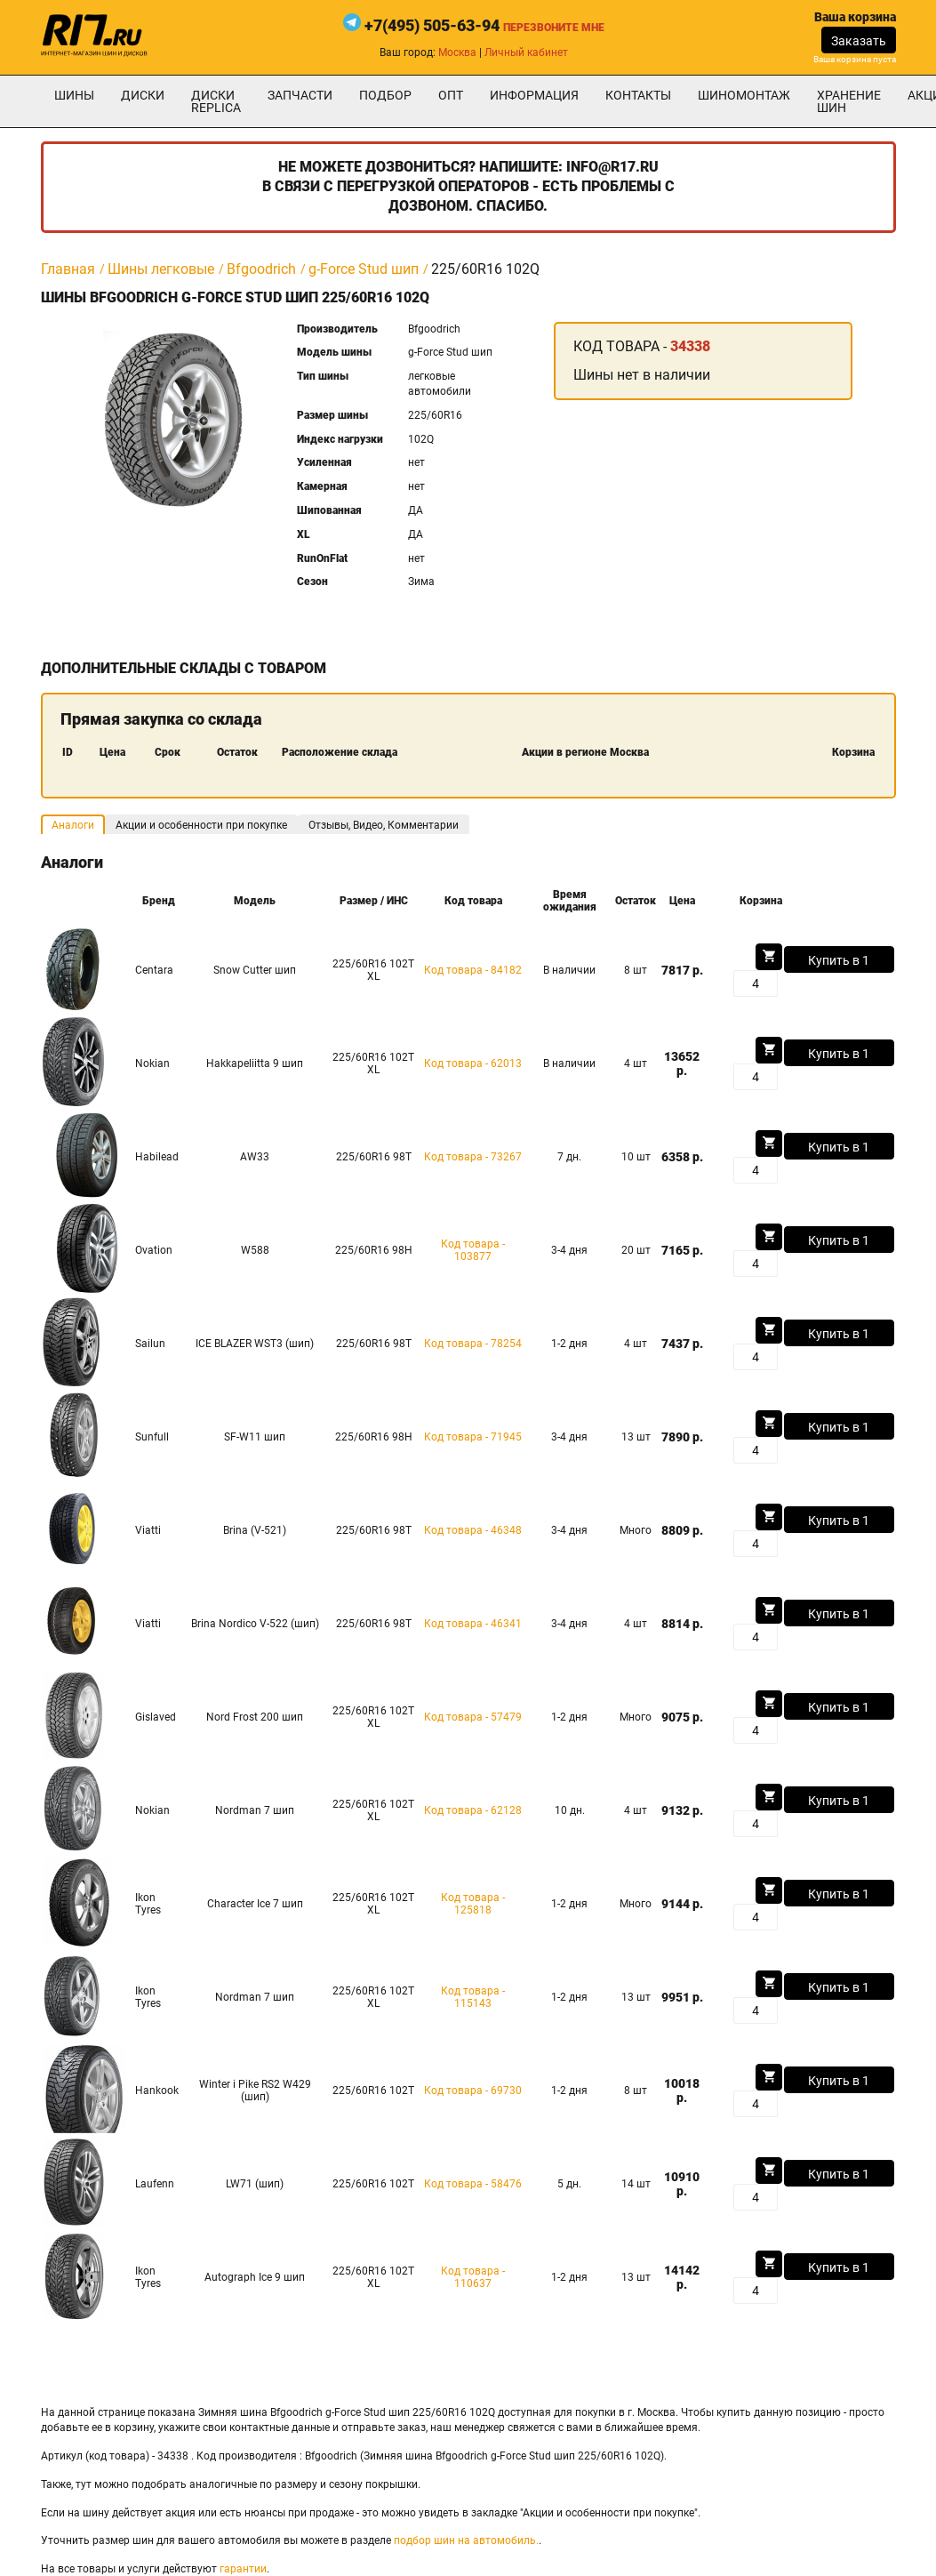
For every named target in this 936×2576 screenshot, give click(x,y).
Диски (142, 95)
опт (450, 95)
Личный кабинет (526, 52)
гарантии (243, 2569)
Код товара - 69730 (473, 2090)
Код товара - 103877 (473, 1250)
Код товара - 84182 (473, 970)
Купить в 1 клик (838, 963)
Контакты (638, 95)
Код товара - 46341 (473, 1623)
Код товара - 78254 (473, 1343)
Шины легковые (161, 269)
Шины (74, 95)
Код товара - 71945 (473, 1437)
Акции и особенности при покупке (201, 825)
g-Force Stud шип (363, 269)
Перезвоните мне (553, 27)
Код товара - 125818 (473, 1903)
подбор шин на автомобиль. (466, 2540)
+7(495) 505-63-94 (432, 25)
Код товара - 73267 (473, 1157)
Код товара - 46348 (473, 1530)
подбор (385, 95)
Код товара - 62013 (473, 1063)
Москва (457, 52)
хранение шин (849, 101)
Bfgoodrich (261, 269)
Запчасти (300, 95)
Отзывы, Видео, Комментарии (383, 825)
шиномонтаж (744, 95)
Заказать (858, 41)
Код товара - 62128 (473, 1810)
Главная (68, 269)
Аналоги (73, 825)
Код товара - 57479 (473, 1717)
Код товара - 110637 (473, 2277)
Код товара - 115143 (473, 1997)
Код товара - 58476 (473, 2184)
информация (534, 95)
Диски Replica (216, 101)
